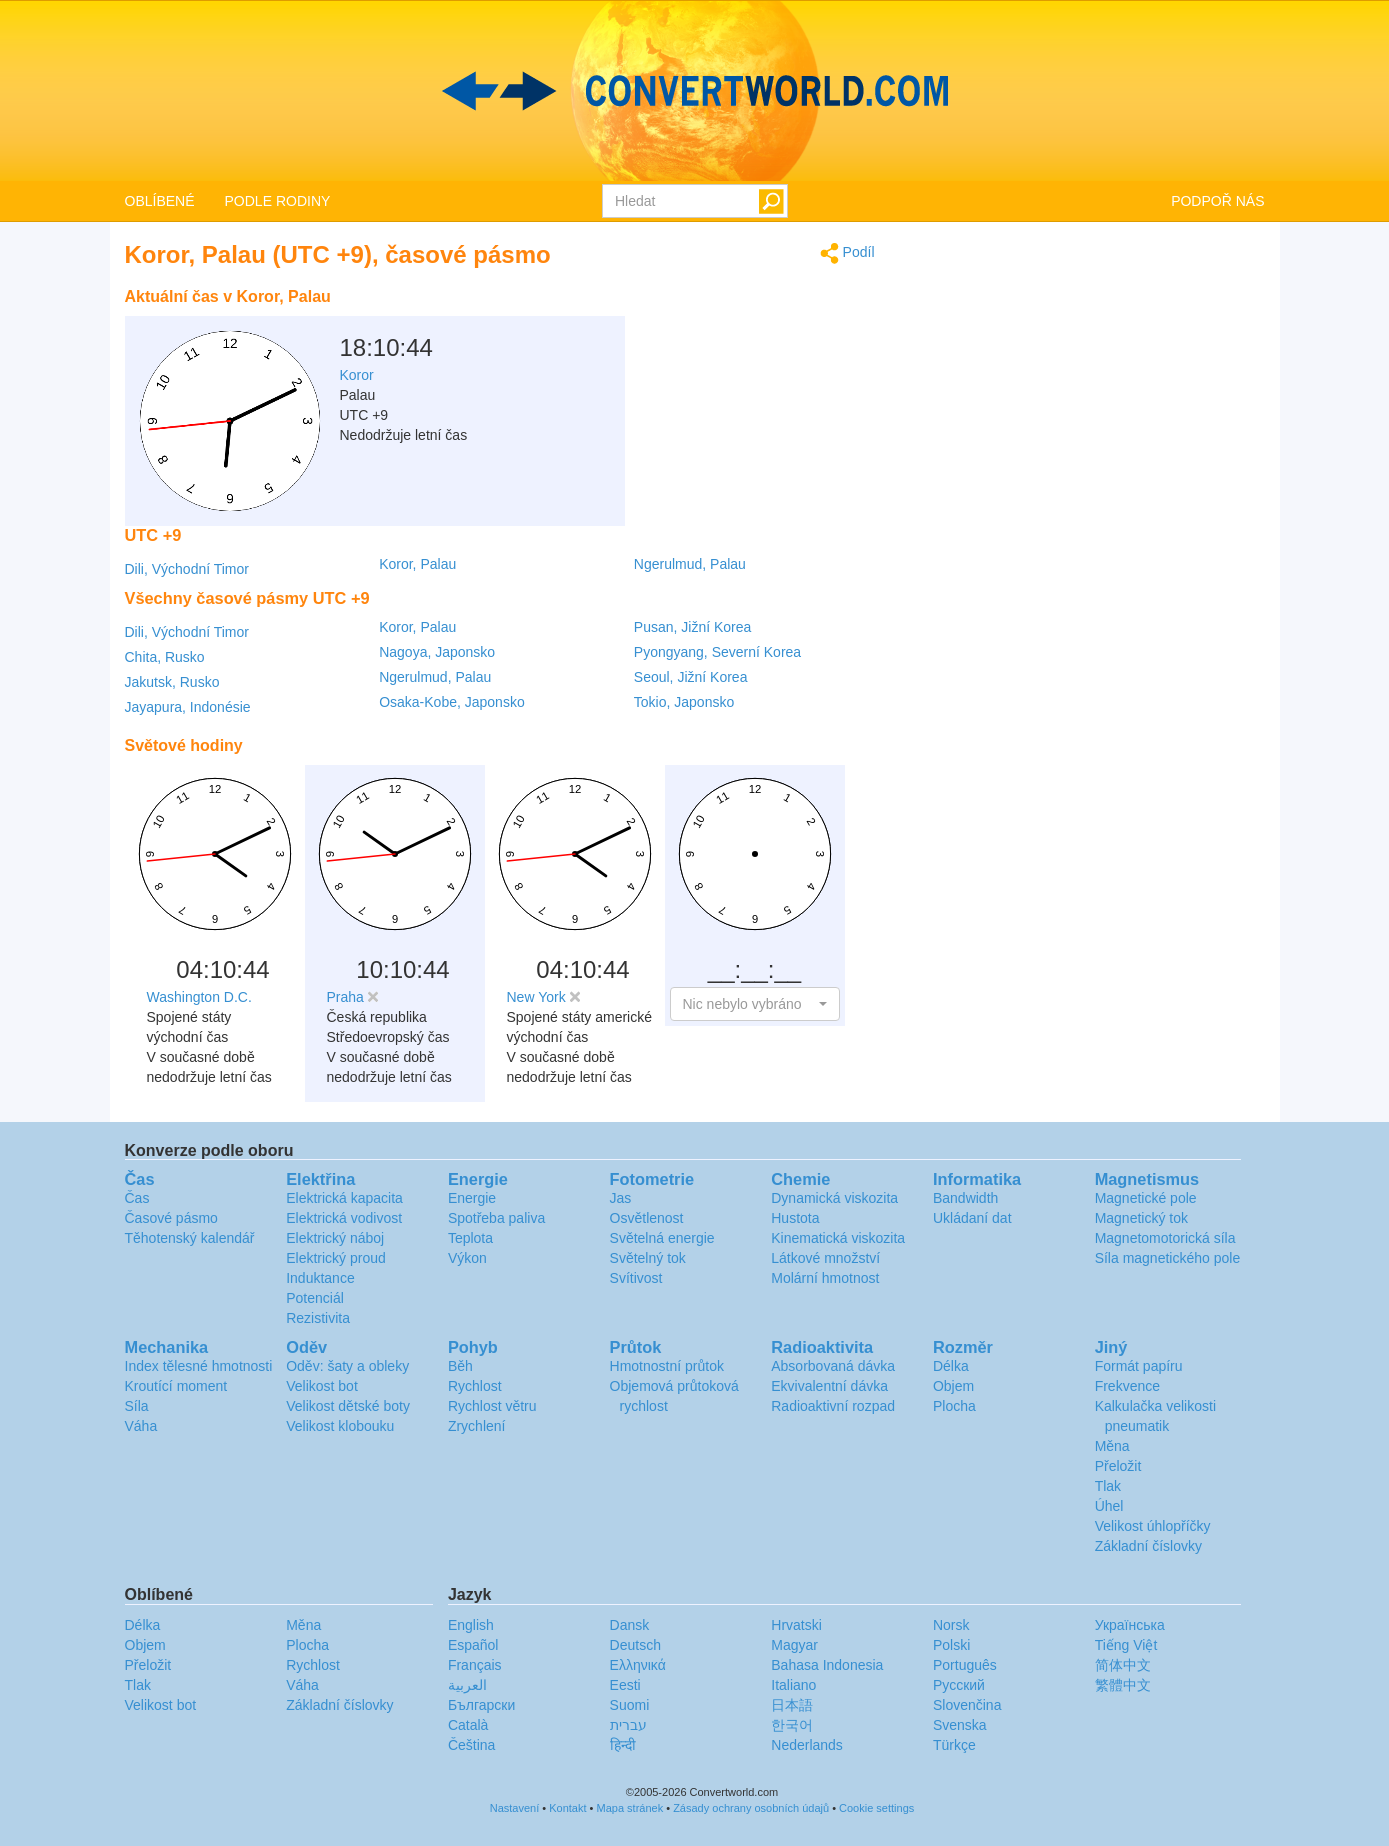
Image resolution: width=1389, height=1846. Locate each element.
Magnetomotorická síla (1165, 1238)
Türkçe (954, 1745)
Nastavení (515, 1808)
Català (468, 1725)
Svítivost (636, 1278)
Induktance (320, 1278)
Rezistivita (318, 1318)
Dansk (630, 1625)
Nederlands (807, 1745)
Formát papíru (1139, 1366)
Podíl (847, 253)
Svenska (960, 1725)
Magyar (794, 1645)
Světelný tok (648, 1258)
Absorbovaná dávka (833, 1366)
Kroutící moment (176, 1386)
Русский (959, 1685)
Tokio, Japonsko (684, 702)
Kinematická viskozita (838, 1238)
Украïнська (1130, 1625)
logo (694, 91)
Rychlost (475, 1386)
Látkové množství (825, 1258)
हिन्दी (623, 1745)
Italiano (793, 1685)
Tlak (1108, 1486)
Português (965, 1665)
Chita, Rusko (165, 657)
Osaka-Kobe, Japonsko (452, 702)
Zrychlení (477, 1426)
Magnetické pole (1146, 1198)
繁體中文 (1123, 1685)
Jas (621, 1198)
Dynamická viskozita (834, 1198)
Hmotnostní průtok (667, 1366)
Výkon (467, 1258)
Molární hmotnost (825, 1278)
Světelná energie (662, 1238)
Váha (141, 1426)
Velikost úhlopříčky (1153, 1526)
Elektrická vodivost (344, 1218)
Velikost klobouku (340, 1426)
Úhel (1109, 1506)
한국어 (792, 1725)
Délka (951, 1366)
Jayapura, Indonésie (188, 707)
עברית (628, 1725)
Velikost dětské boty (348, 1406)
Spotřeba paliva (496, 1218)
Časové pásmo (171, 1218)
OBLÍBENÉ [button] (160, 201)
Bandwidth (965, 1198)
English (471, 1625)
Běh (460, 1366)
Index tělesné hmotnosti (199, 1366)
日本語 (792, 1705)
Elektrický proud (336, 1258)
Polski (951, 1645)
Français (475, 1665)
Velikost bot (322, 1386)
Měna (1112, 1446)
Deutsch (635, 1645)
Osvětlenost (647, 1218)
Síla (137, 1406)
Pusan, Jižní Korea (693, 627)
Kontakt (567, 1808)
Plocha (954, 1406)
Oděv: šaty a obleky (347, 1366)
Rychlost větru (492, 1406)
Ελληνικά (638, 1665)
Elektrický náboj (335, 1238)
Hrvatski (796, 1625)
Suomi (630, 1705)
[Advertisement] (750, 328)
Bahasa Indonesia (827, 1665)
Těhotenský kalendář (190, 1238)
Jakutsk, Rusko (172, 682)
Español (473, 1645)
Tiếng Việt (1126, 1645)
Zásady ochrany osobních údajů (751, 1808)
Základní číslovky (1148, 1546)
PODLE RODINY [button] (278, 201)
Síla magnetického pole (1168, 1258)
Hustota (795, 1218)
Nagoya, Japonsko (437, 652)
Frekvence (1127, 1386)
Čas (137, 1198)
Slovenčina (967, 1705)
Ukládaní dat (972, 1218)
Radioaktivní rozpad (833, 1406)
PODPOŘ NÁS (1217, 201)
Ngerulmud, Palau (690, 564)
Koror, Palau (417, 564)
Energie (472, 1198)
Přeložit (1118, 1466)
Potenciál (315, 1298)
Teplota (470, 1238)
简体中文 (1123, 1665)
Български (481, 1705)
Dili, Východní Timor (187, 569)
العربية (467, 1685)
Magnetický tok (1141, 1218)
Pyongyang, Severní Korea (717, 652)
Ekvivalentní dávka (829, 1386)
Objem (953, 1386)
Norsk (951, 1625)
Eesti (625, 1685)
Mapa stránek (630, 1808)
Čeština (471, 1745)
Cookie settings (876, 1808)
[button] (755, 1004)
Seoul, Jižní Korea (691, 677)
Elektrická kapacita (344, 1198)
